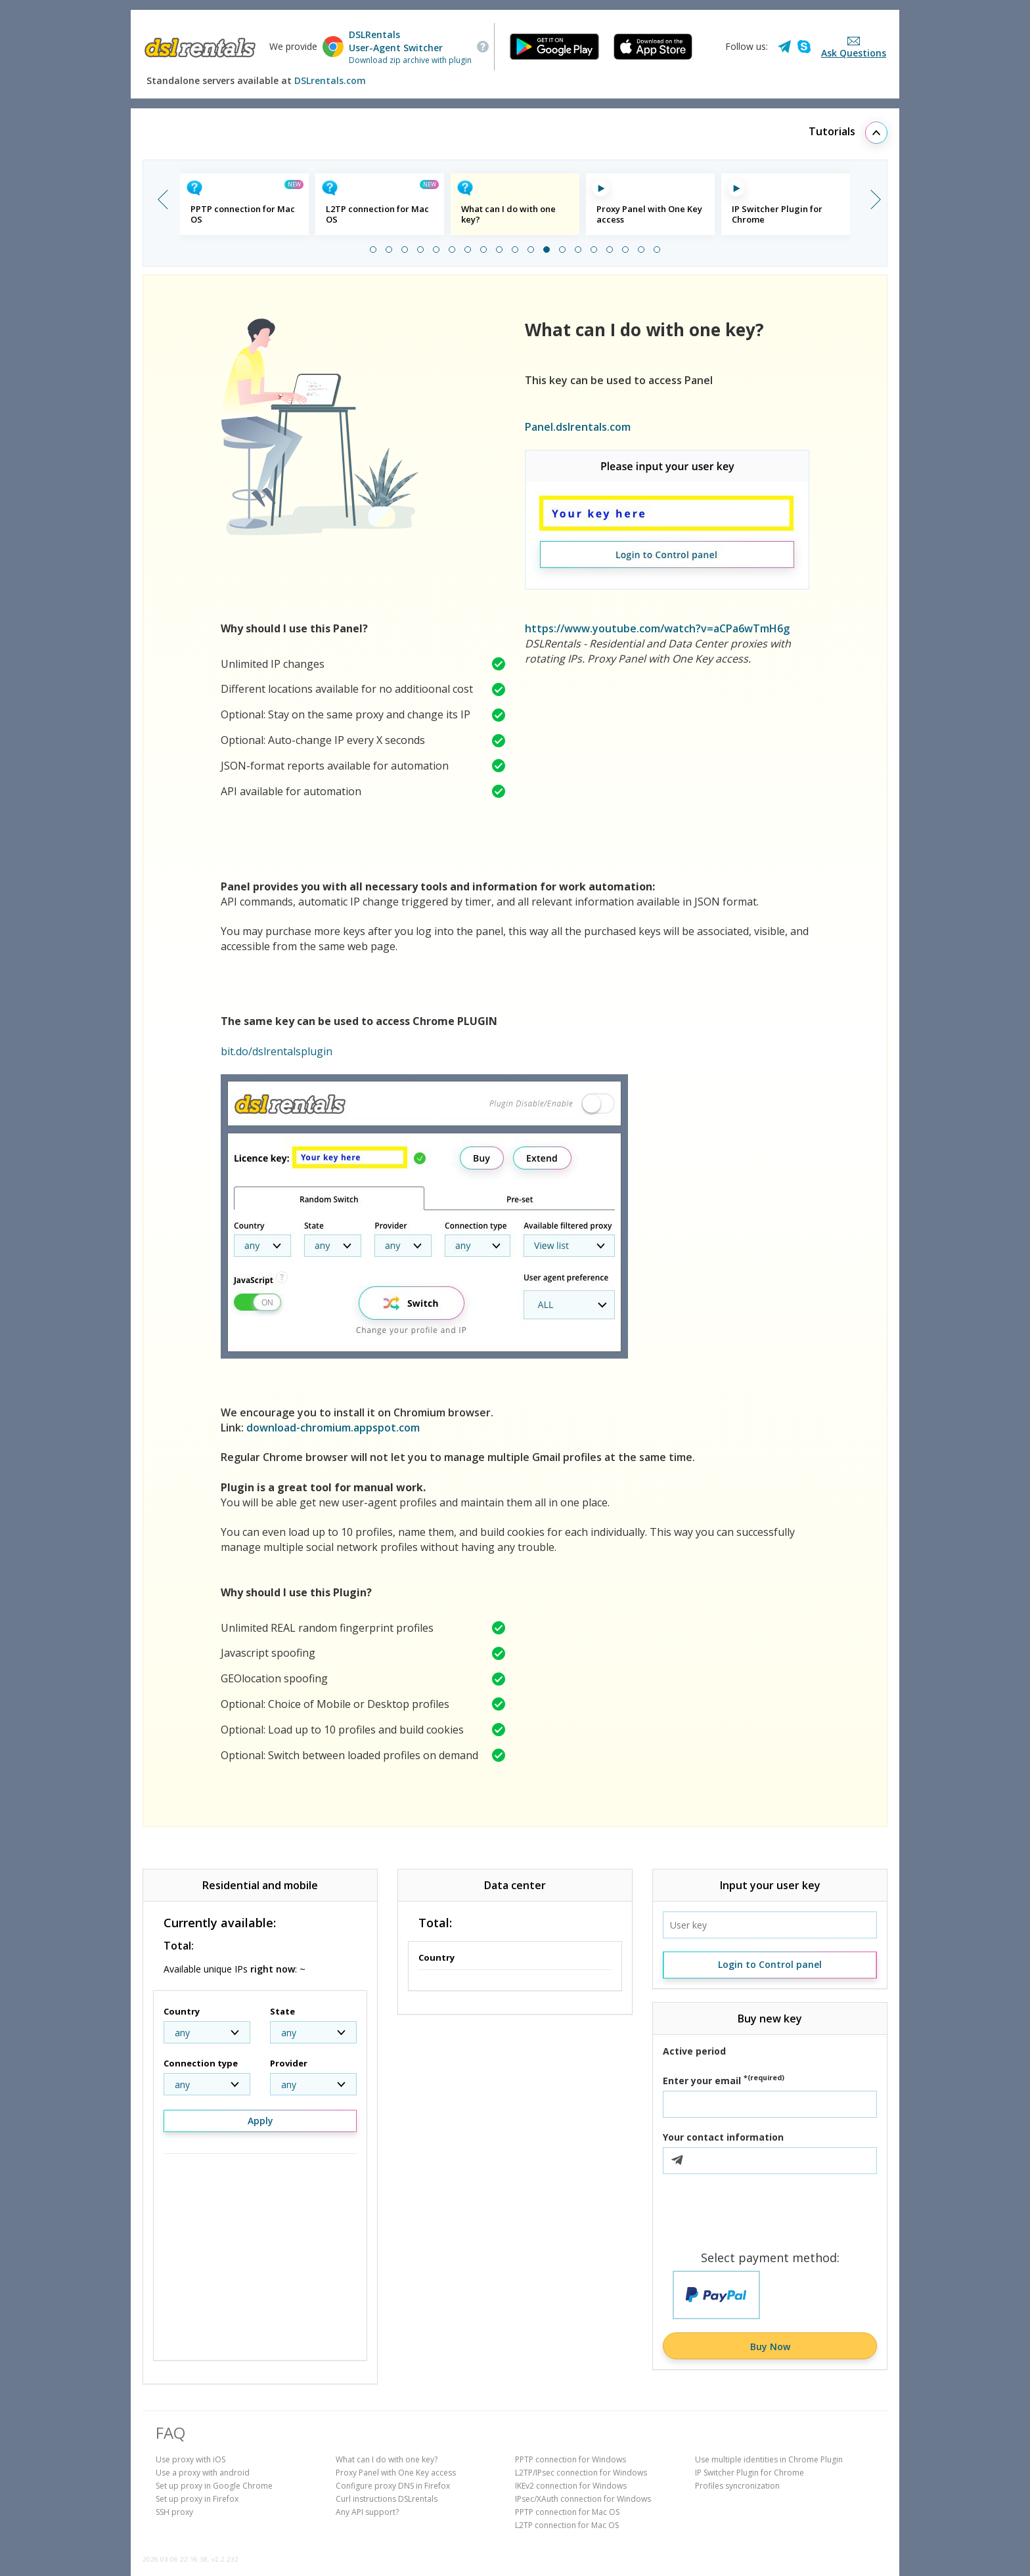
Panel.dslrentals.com (578, 427)
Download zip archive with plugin (410, 60)
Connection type (201, 2063)
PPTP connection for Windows (570, 2459)
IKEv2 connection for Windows (571, 2485)
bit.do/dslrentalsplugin (276, 1051)
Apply (260, 2120)
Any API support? (367, 2512)
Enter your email (723, 2080)
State (282, 2011)
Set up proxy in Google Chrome (214, 2485)
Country (182, 2011)
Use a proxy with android (203, 2472)
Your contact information (723, 2137)
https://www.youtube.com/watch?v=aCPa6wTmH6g (657, 628)
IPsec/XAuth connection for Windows (583, 2498)
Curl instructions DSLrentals (386, 2498)
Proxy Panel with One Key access (396, 2472)
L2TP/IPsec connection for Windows (581, 2472)
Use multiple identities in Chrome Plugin (769, 2459)
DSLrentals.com (330, 80)
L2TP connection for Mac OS (567, 2525)
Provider (288, 2063)
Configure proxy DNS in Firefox (393, 2485)
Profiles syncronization (737, 2485)
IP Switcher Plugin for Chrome (749, 2472)
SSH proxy (174, 2512)
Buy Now (770, 2346)
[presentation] (770, 2212)
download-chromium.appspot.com (333, 1427)
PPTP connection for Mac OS (567, 2512)
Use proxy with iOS (190, 2459)
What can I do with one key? (386, 2459)
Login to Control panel (770, 1964)
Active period (694, 2051)
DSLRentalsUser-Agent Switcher (396, 41)
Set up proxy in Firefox (197, 2498)
